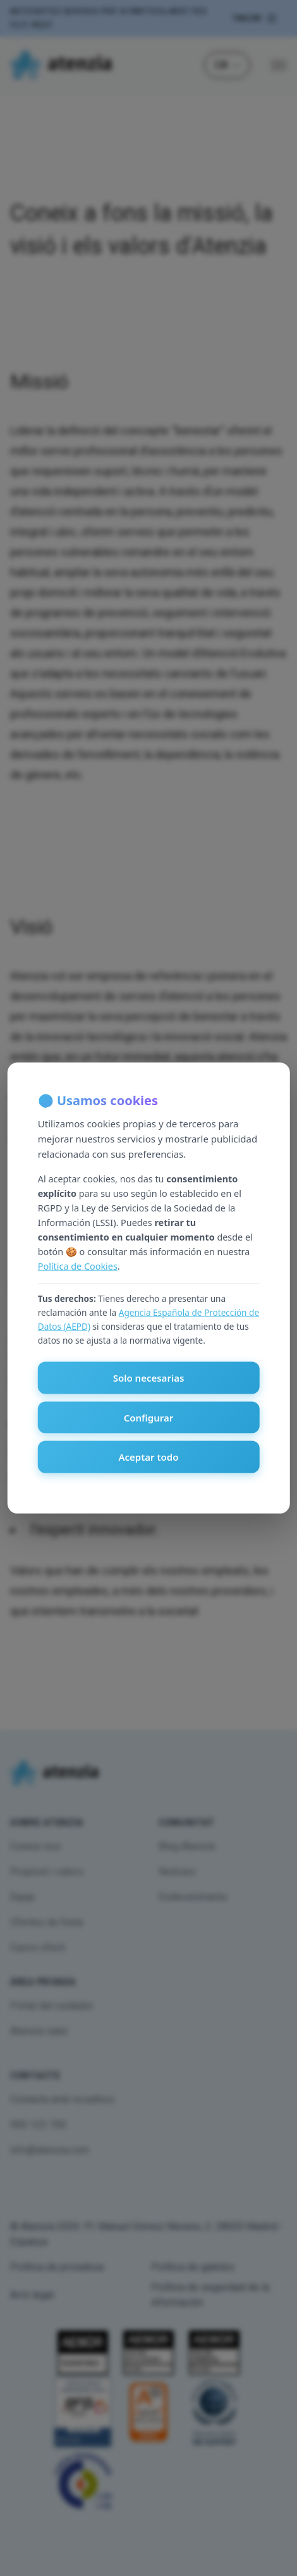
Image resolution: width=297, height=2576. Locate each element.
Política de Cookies (78, 1266)
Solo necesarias (149, 1378)
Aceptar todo (148, 1457)
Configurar (149, 1417)
